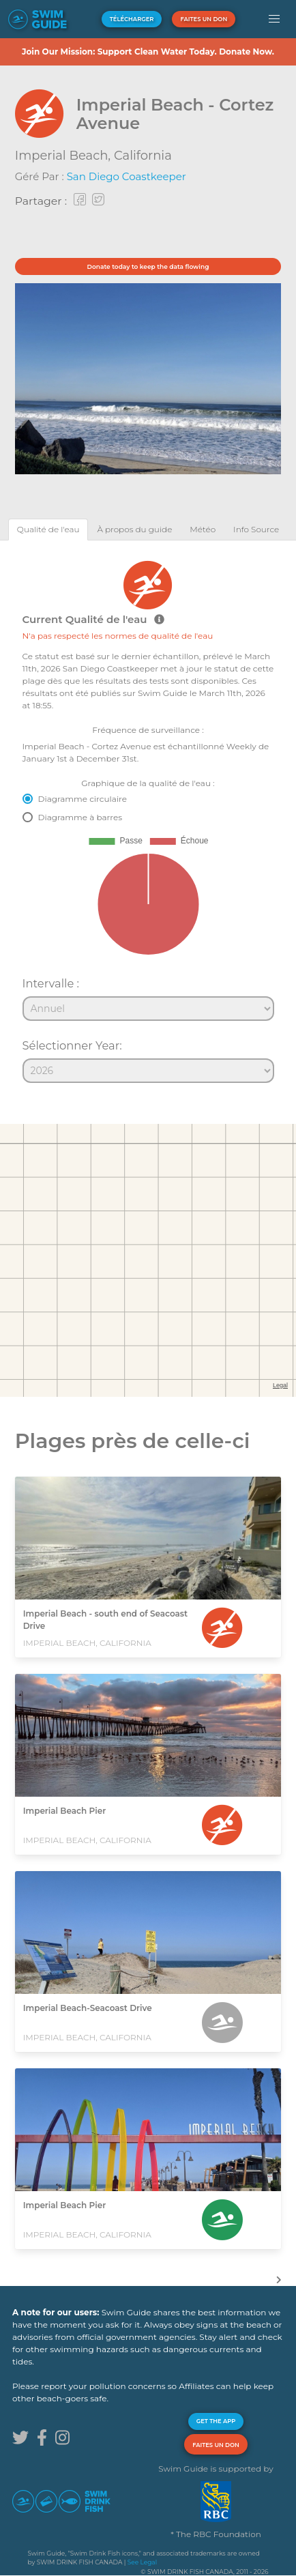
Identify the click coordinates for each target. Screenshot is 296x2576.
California (143, 155)
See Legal (142, 2562)
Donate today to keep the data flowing (148, 266)
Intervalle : (51, 983)
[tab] (48, 529)
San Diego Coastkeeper (126, 176)
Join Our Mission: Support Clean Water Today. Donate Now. (148, 51)
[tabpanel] (148, 815)
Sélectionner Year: (72, 1045)
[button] (274, 19)
